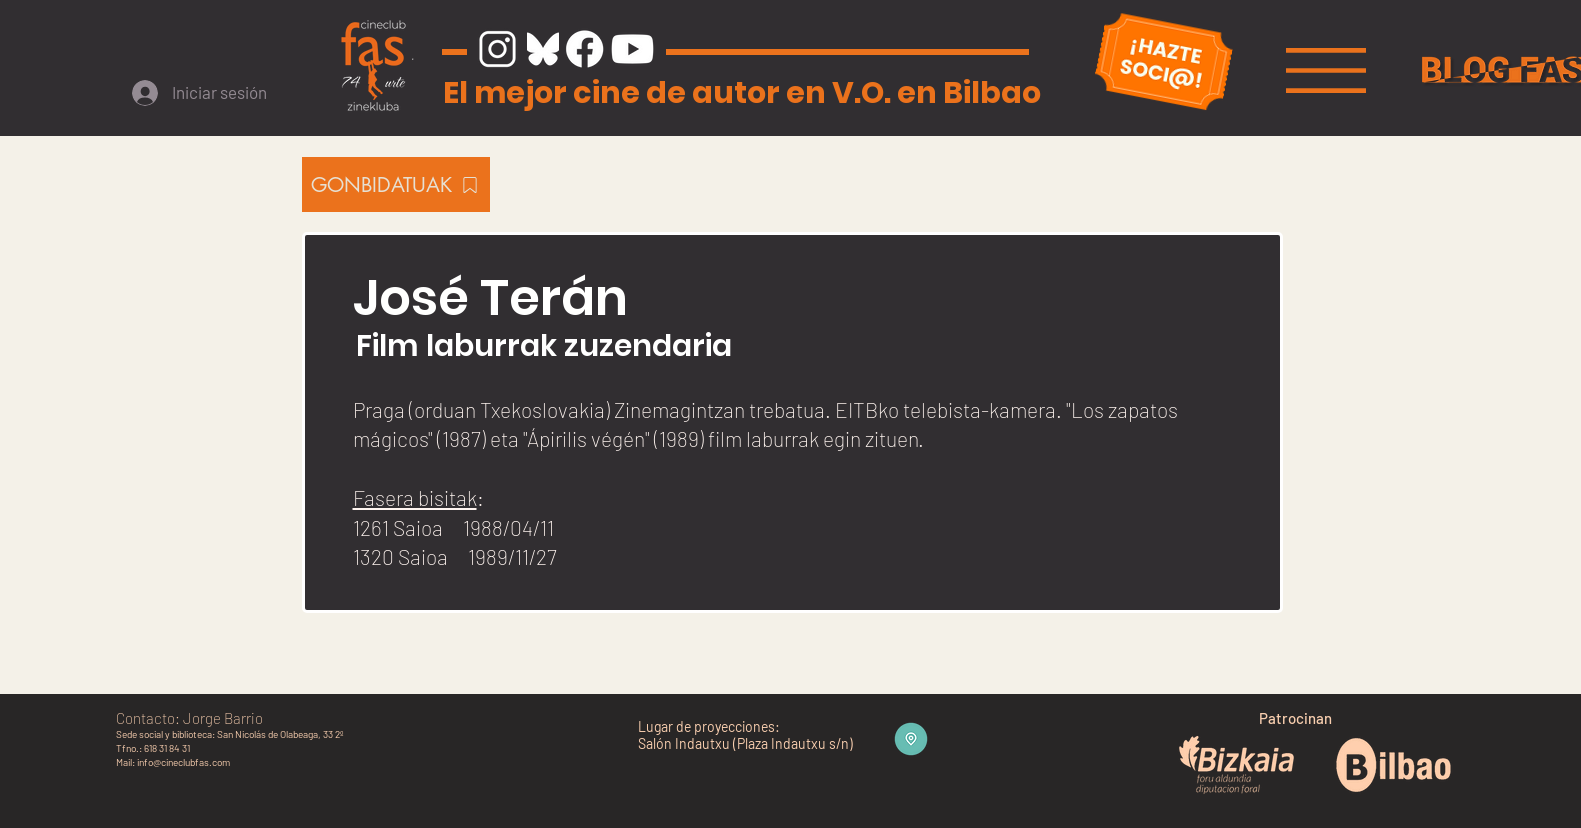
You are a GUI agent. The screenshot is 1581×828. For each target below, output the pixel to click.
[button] (1326, 70)
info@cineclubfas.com (183, 762)
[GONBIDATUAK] (396, 184)
